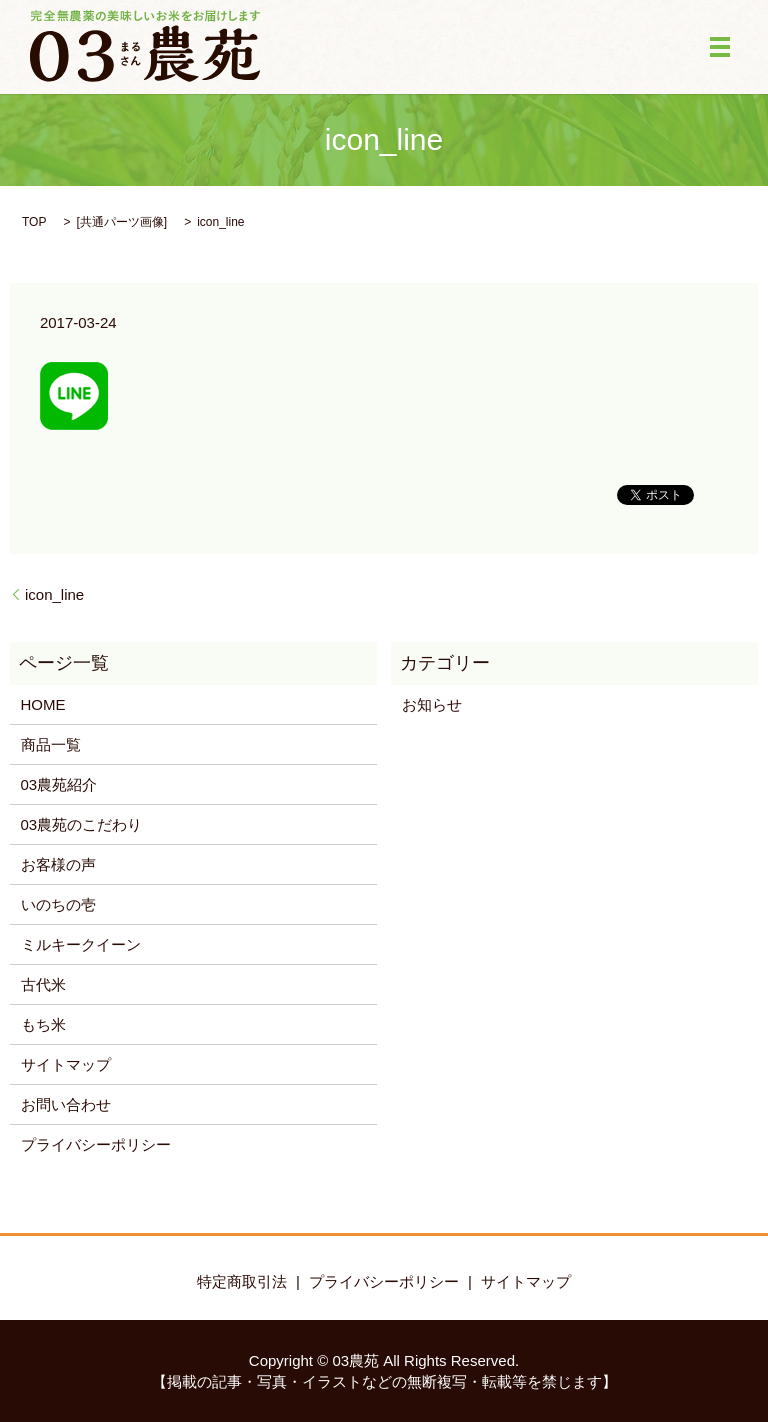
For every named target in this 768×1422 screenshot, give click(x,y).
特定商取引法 (242, 1281)
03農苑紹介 (59, 784)
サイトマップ (66, 1064)
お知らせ (432, 704)
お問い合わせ (66, 1104)
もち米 (43, 1024)
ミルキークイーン (81, 944)
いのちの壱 (58, 904)
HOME (43, 704)
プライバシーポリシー (96, 1144)
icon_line (54, 594)
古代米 (43, 984)
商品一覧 (51, 744)
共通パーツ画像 (122, 222)
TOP (34, 222)
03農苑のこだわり (82, 824)
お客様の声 (58, 864)
